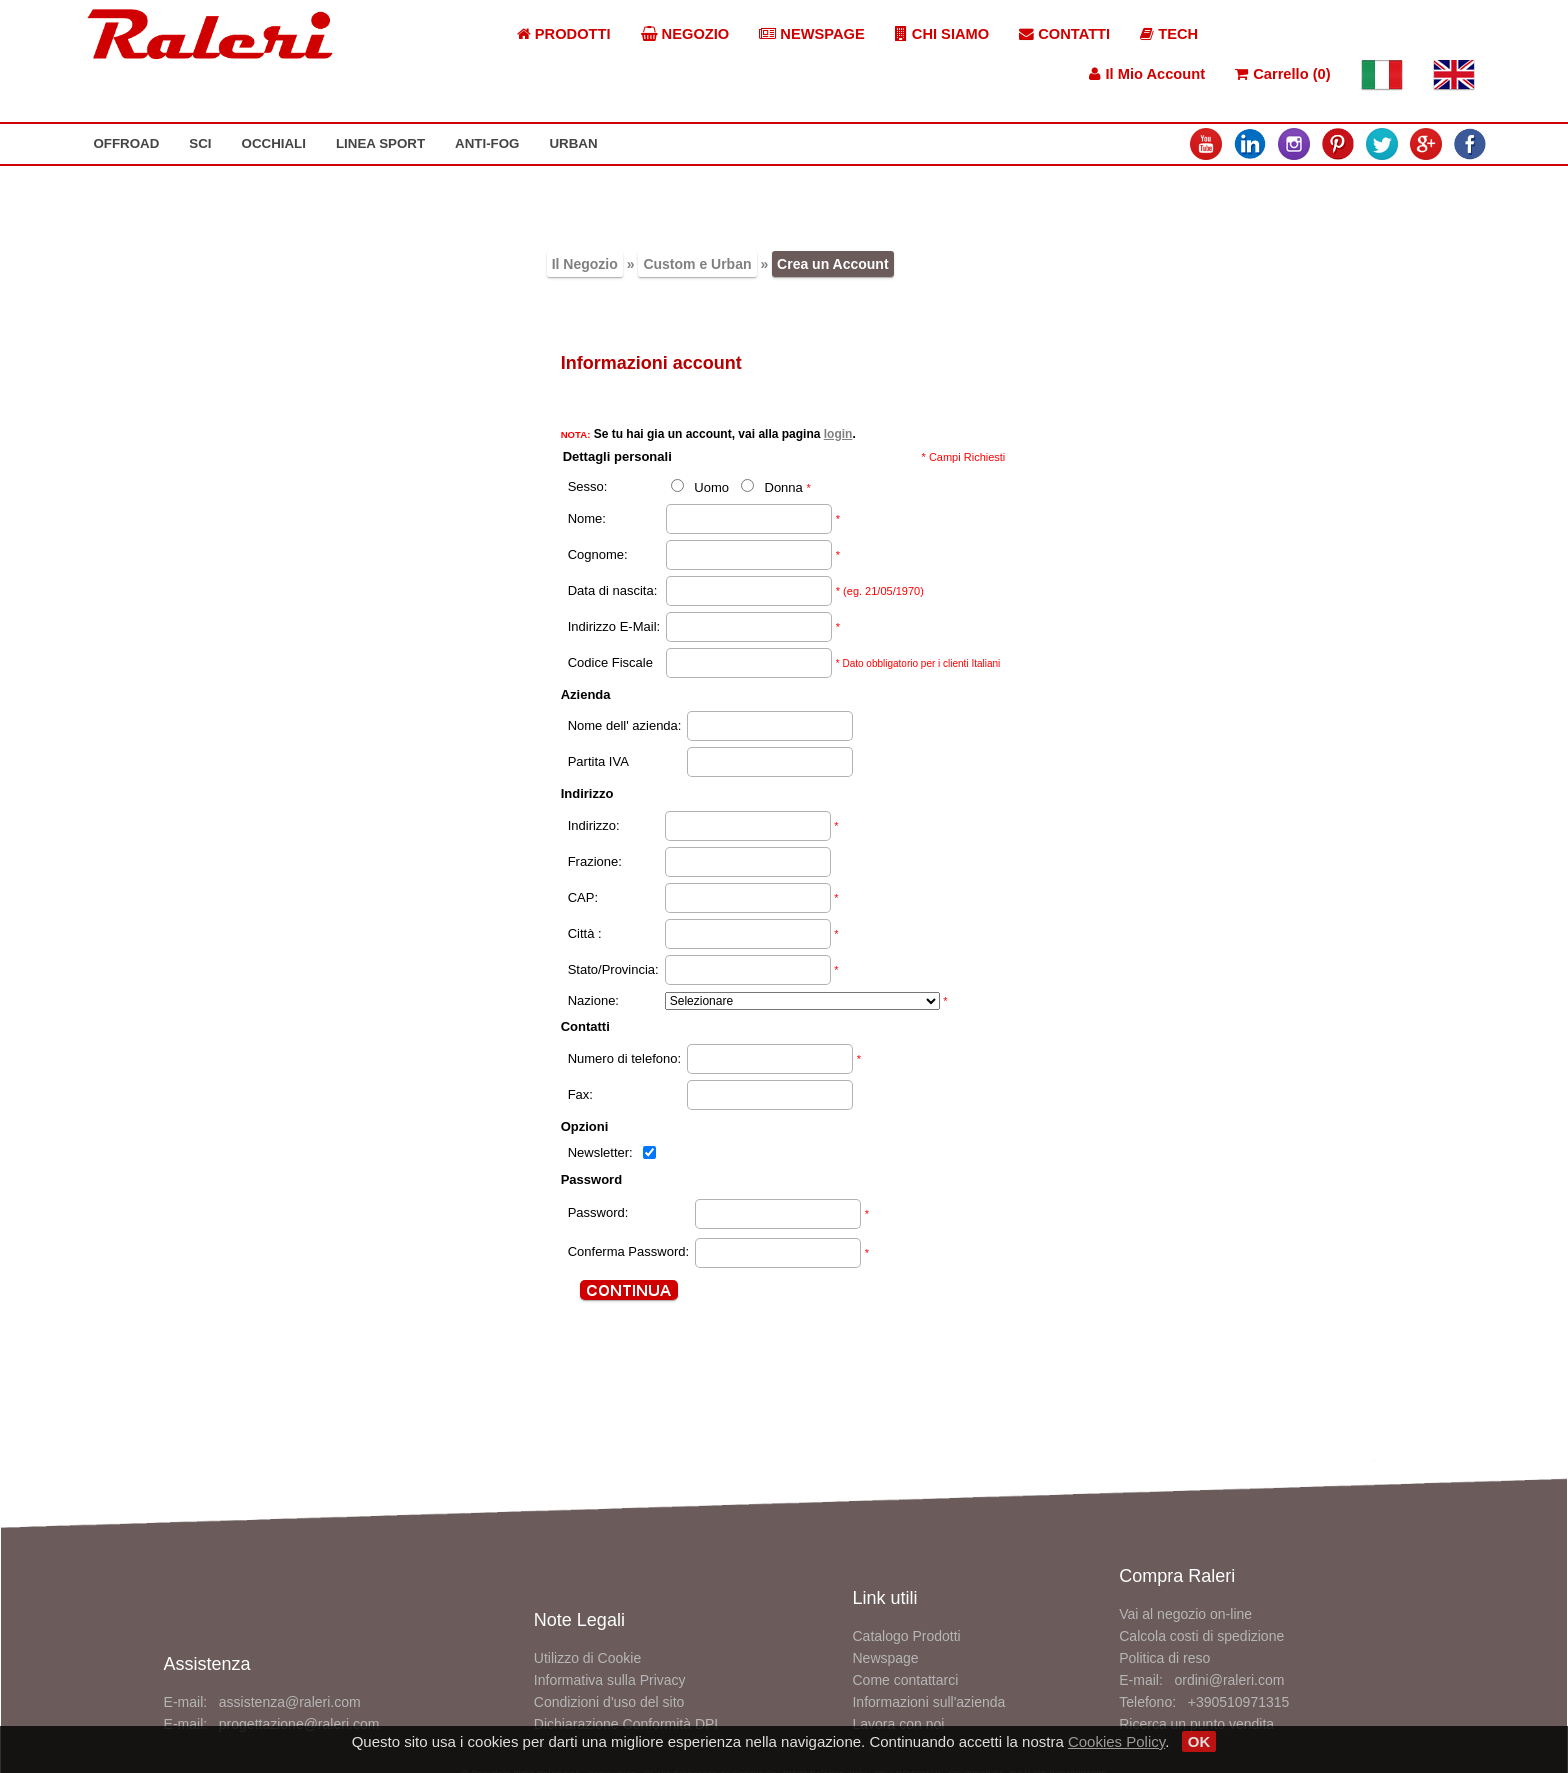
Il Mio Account (1147, 74)
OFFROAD (126, 143)
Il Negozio (585, 264)
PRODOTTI (564, 34)
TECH (1169, 34)
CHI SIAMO (942, 34)
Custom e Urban (697, 264)
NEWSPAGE (812, 34)
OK (1199, 1741)
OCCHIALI (274, 143)
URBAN (573, 143)
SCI (200, 143)
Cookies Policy (1116, 1741)
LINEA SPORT (380, 143)
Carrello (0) (1282, 74)
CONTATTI (1064, 34)
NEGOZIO (685, 34)
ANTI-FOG (487, 143)
